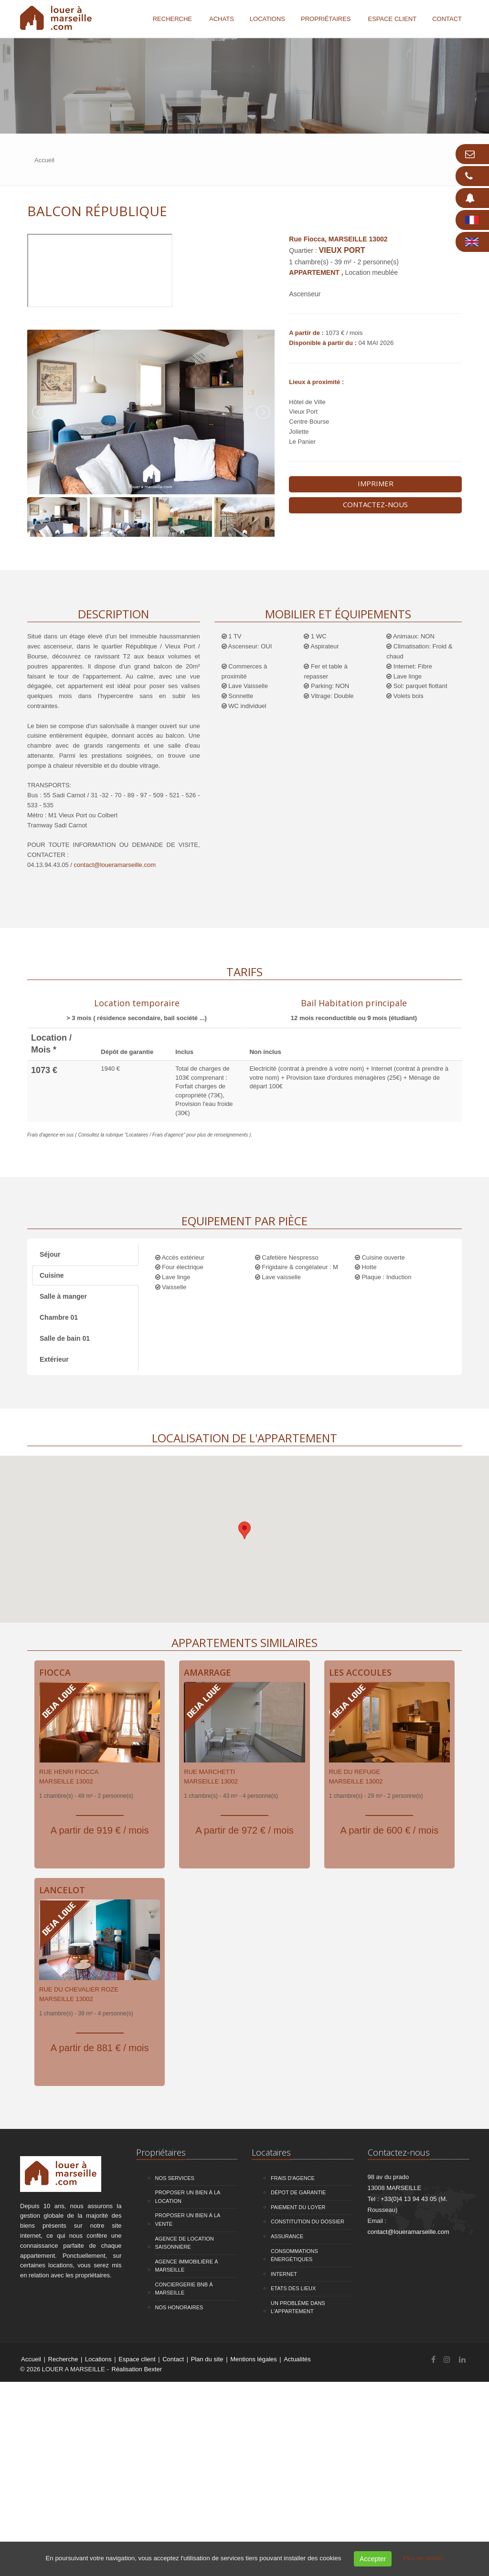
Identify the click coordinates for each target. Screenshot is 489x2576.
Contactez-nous (375, 504)
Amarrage (207, 1672)
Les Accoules (360, 1672)
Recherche (172, 18)
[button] (244, 1530)
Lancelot (62, 1890)
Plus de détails (423, 2558)
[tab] (136, 1009)
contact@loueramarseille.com (115, 864)
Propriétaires (326, 18)
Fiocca (55, 1672)
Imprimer (375, 483)
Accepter (373, 2559)
